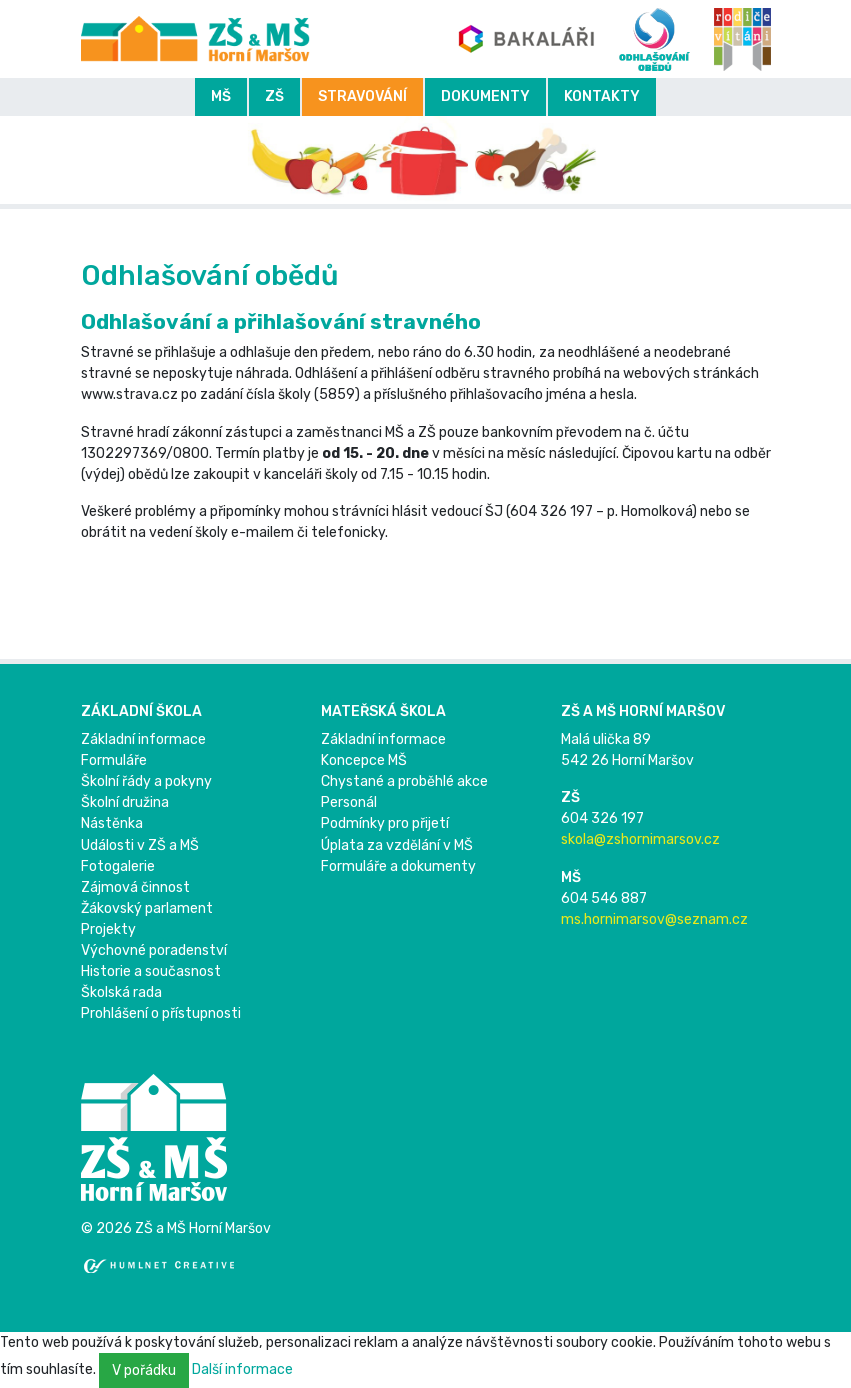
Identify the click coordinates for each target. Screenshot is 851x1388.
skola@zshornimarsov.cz (640, 839)
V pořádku (144, 1370)
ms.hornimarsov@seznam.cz (654, 919)
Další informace (242, 1369)
